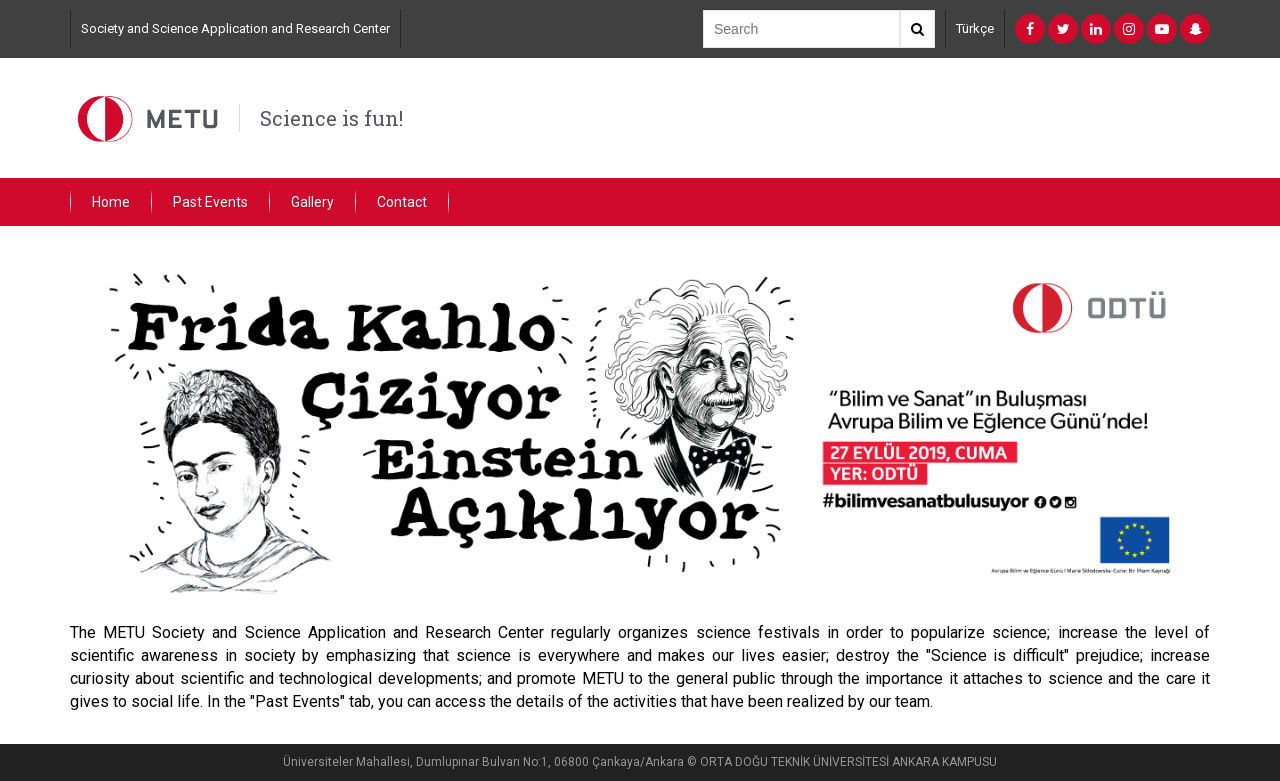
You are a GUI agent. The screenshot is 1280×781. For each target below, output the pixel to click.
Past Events (210, 202)
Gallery (312, 202)
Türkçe (975, 28)
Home (111, 202)
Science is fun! (331, 118)
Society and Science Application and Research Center (235, 28)
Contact (402, 202)
